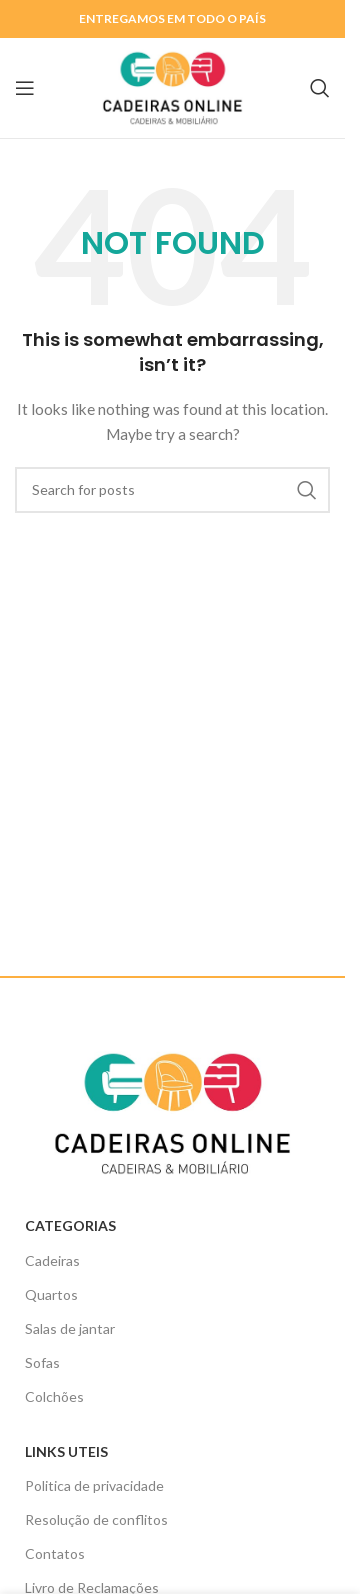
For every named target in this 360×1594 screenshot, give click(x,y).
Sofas (42, 1362)
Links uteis (66, 1451)
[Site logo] (173, 86)
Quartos (51, 1294)
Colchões (54, 1396)
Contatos (55, 1553)
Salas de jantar (70, 1328)
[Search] (320, 88)
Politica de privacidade (94, 1485)
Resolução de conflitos (96, 1519)
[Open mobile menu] (25, 88)
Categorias (70, 1225)
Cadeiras (52, 1260)
